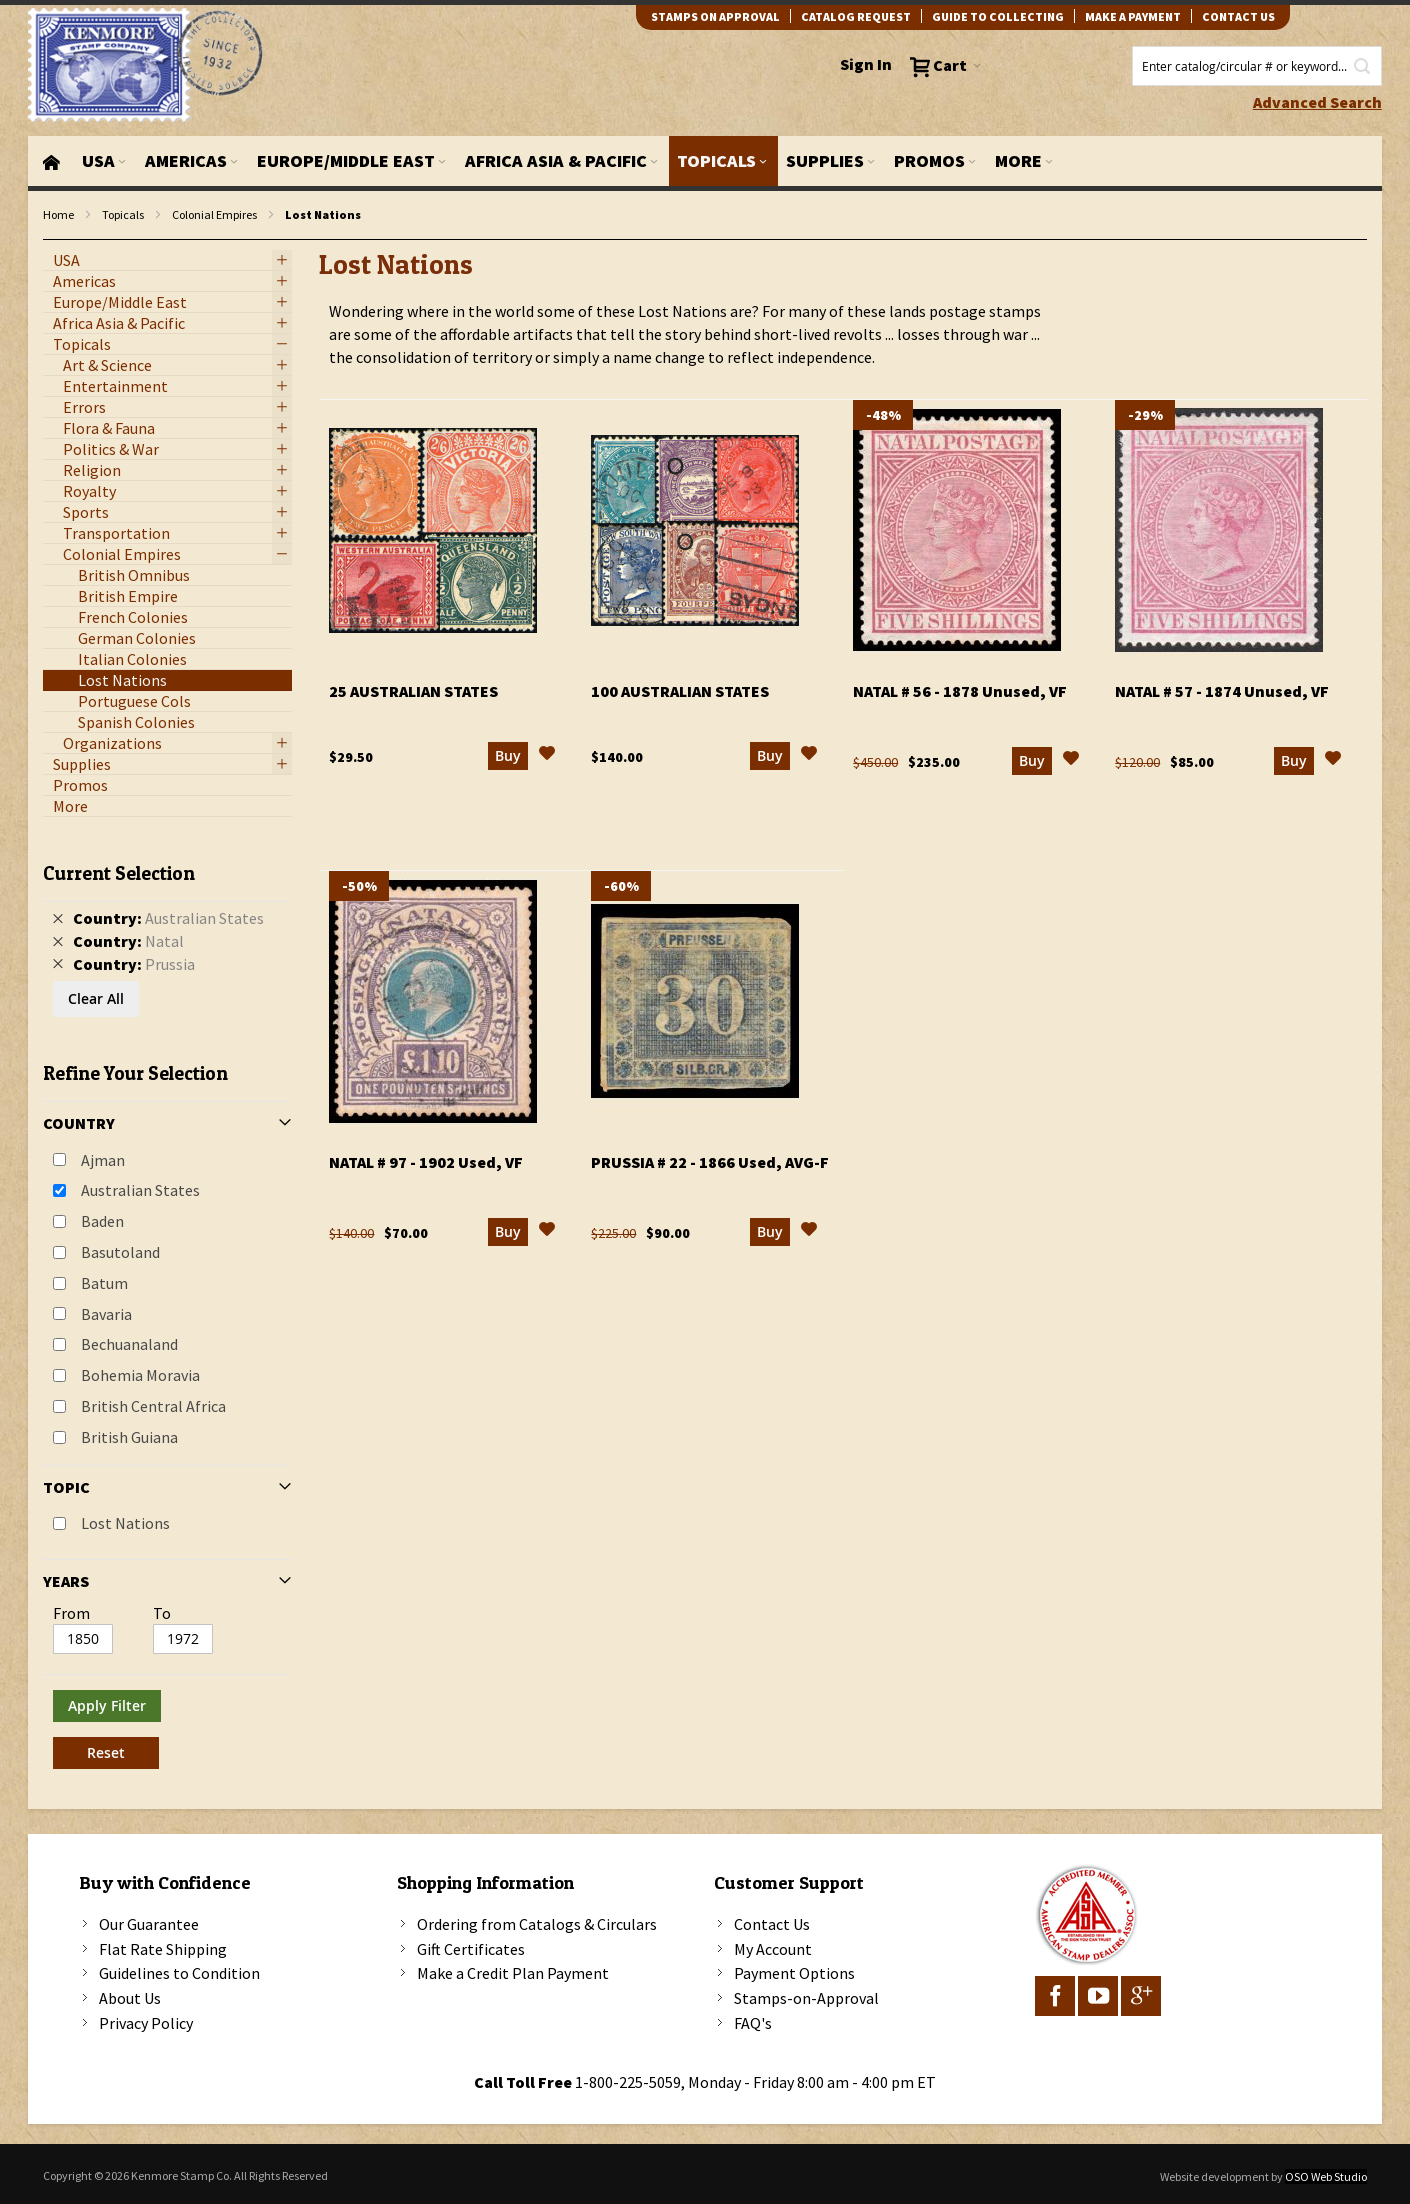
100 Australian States (680, 691)
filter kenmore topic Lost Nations (53, 240)
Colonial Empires (214, 214)
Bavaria (106, 1314)
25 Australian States (413, 691)
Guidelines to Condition (179, 1973)
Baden (102, 1221)
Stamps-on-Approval (806, 1998)
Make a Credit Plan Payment (513, 1973)
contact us (1238, 16)
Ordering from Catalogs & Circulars (537, 1924)
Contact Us (772, 1924)
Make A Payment (1133, 16)
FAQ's (753, 2023)
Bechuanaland (129, 1344)
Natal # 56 (960, 691)
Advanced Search (1317, 102)
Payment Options (794, 1973)
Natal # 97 (426, 1162)
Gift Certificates (471, 1949)
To (162, 1613)
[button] (547, 756)
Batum (104, 1283)
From (71, 1613)
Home (58, 214)
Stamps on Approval (715, 16)
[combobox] (1257, 66)
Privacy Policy (146, 2023)
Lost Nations (125, 1523)
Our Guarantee (149, 1924)
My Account (773, 1949)
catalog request (856, 16)
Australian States (140, 1190)
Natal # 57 (1222, 691)
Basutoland (120, 1252)
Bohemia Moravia (140, 1375)
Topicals (123, 214)
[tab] (167, 1308)
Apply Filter (107, 1705)
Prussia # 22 (710, 1162)
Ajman (103, 1160)
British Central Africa (153, 1406)
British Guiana (129, 1437)
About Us (130, 1998)
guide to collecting (998, 16)
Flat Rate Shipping (163, 1949)
